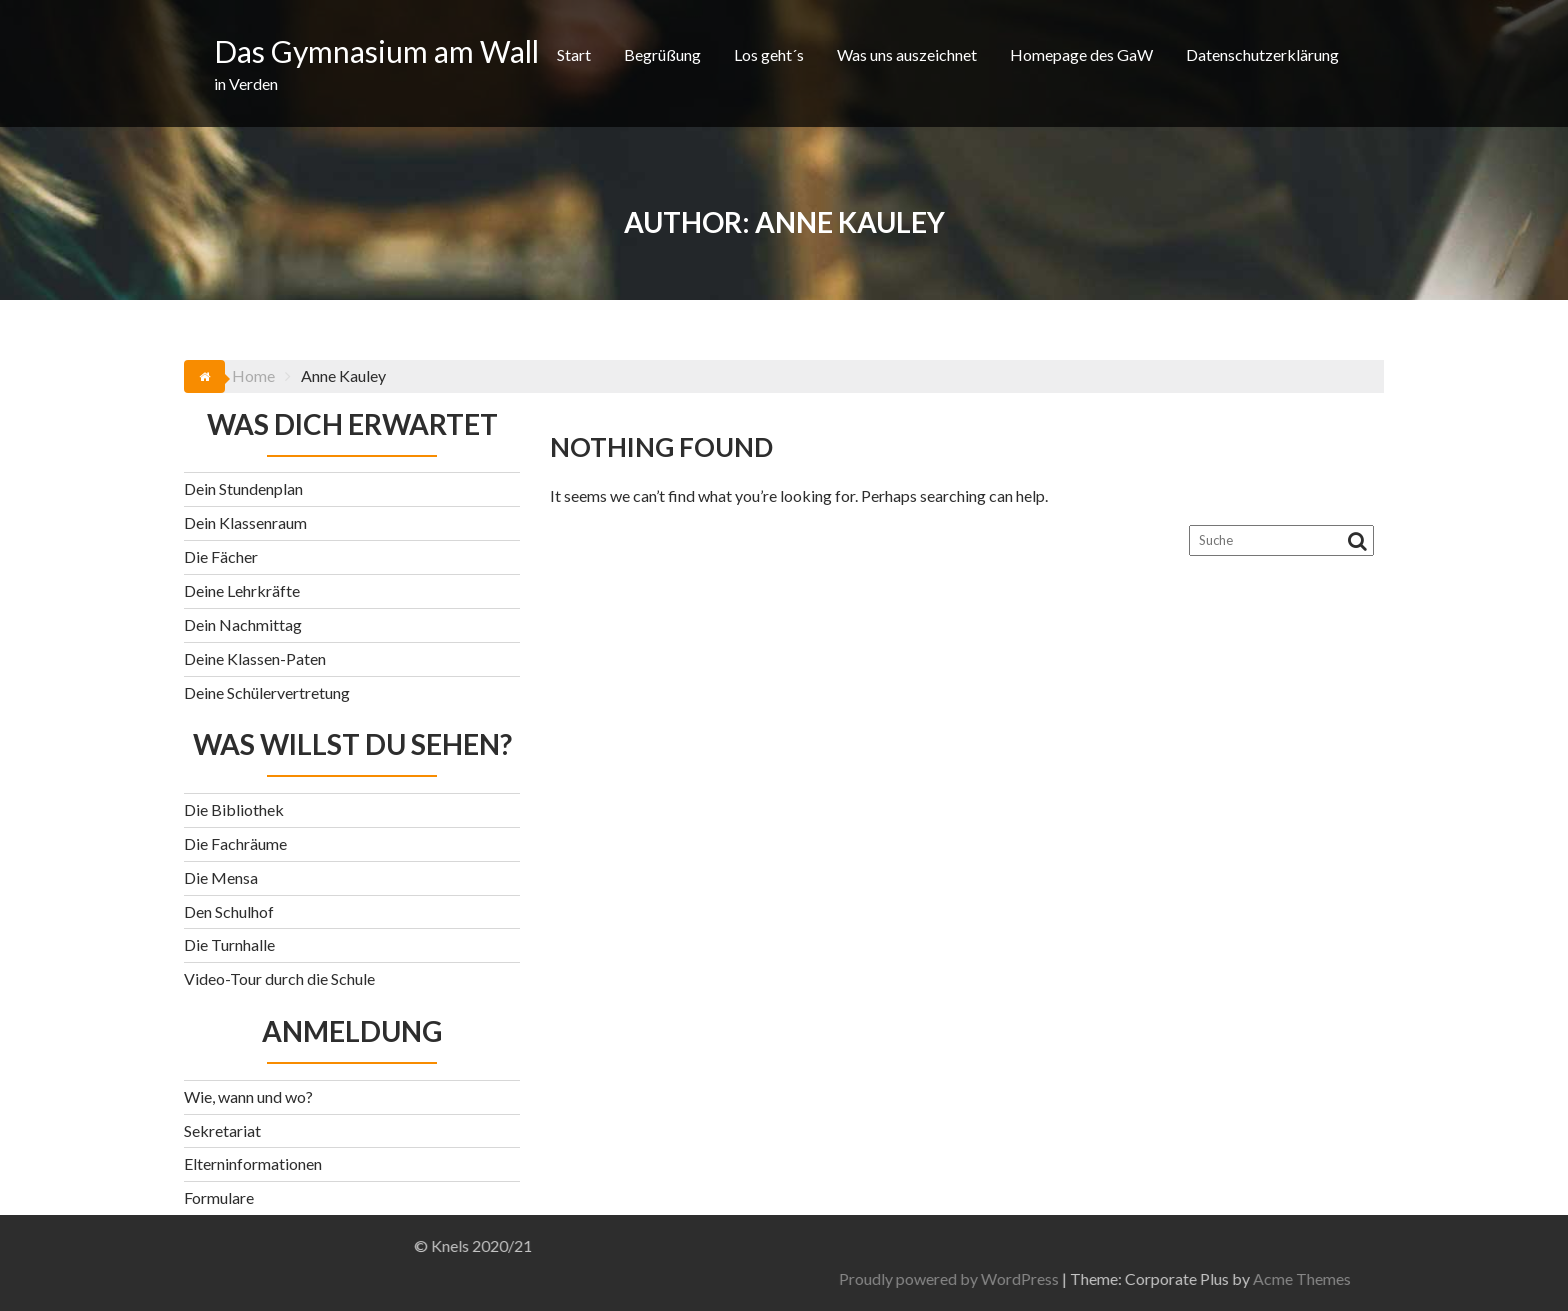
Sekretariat (222, 1130)
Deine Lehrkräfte (242, 590)
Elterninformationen (253, 1163)
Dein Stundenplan (243, 488)
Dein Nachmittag (243, 624)
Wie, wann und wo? (248, 1096)
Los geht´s (769, 54)
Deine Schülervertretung (267, 692)
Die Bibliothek (234, 809)
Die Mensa (221, 877)
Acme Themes (1509, 1278)
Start (574, 54)
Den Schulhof (229, 911)
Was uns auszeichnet (907, 54)
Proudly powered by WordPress (1156, 1278)
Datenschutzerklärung (1262, 54)
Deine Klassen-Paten (255, 658)
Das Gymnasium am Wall (376, 51)
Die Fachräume (235, 843)
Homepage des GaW (1081, 54)
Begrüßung (662, 54)
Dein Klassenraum (245, 522)
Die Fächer (221, 556)
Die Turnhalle (229, 944)
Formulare (219, 1197)
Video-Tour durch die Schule (279, 978)
